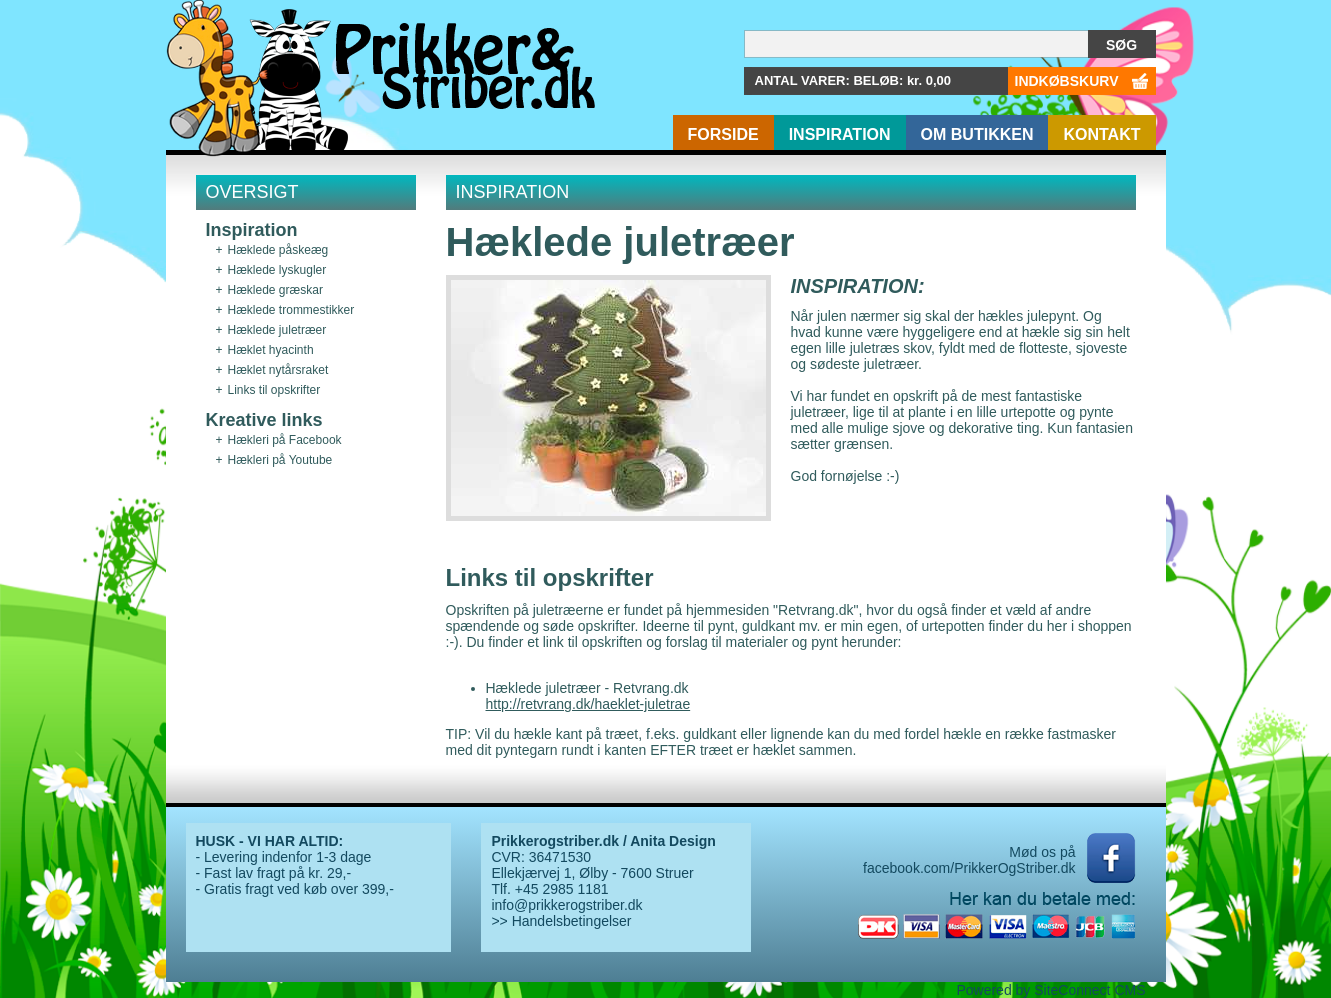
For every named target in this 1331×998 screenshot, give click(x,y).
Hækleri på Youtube (280, 460)
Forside (723, 134)
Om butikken (977, 134)
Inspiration (840, 134)
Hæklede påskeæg (278, 250)
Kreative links (264, 420)
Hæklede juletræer (277, 330)
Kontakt (1101, 134)
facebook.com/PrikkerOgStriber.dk (969, 868)
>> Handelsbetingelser (561, 921)
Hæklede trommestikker (291, 310)
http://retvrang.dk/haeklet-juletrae (588, 704)
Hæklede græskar (275, 290)
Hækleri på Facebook (285, 440)
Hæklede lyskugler (277, 270)
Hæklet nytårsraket (278, 370)
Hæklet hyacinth (271, 350)
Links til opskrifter (274, 390)
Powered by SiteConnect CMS (1050, 990)
